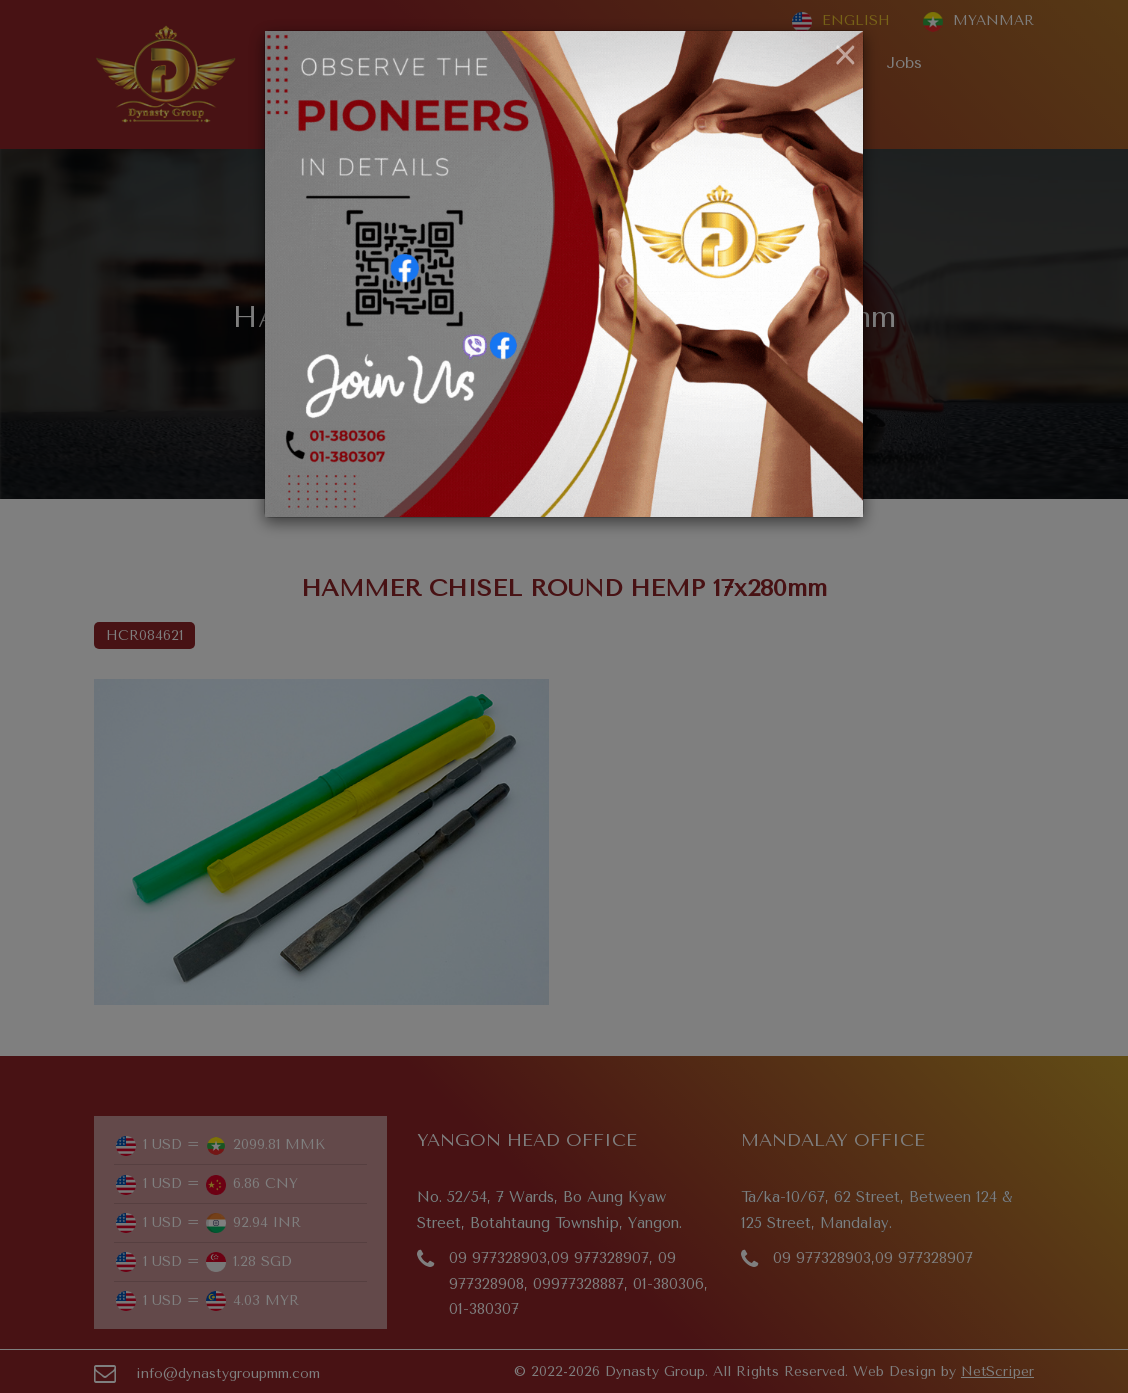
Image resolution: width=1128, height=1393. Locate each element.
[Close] (845, 56)
